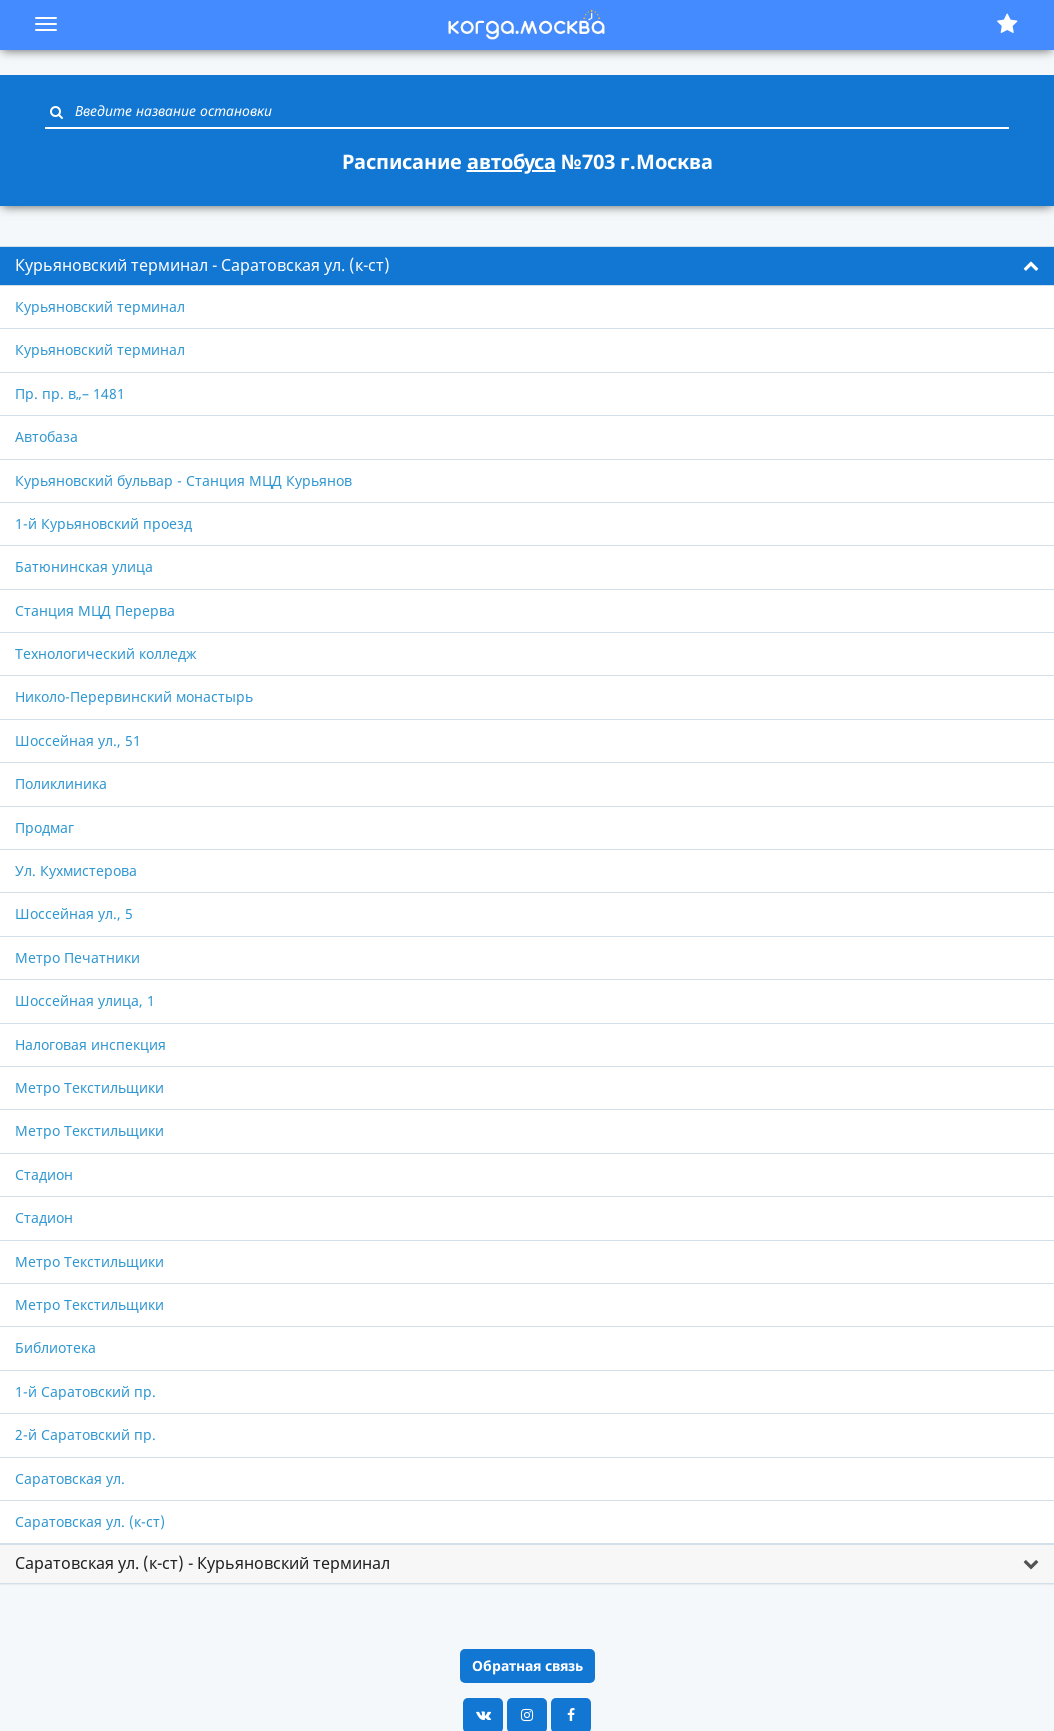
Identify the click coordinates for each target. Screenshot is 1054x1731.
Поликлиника (61, 783)
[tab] (527, 266)
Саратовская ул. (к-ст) (90, 1521)
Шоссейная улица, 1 (85, 1000)
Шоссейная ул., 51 (78, 740)
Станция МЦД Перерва (95, 610)
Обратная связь (527, 1665)
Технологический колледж (106, 653)
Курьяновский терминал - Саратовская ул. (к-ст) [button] (202, 265)
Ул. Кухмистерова (76, 870)
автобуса (511, 161)
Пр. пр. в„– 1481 (70, 393)
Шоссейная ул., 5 (74, 913)
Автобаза (46, 436)
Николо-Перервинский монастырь (134, 696)
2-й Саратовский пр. (85, 1434)
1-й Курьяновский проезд (103, 523)
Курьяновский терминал (100, 306)
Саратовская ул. (70, 1478)
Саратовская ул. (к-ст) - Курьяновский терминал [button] (202, 1563)
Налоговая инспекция (90, 1044)
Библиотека (55, 1347)
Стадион (44, 1174)
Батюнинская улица (84, 566)
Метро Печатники (77, 957)
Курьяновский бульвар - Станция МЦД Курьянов (183, 480)
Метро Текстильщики (89, 1087)
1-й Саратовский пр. (85, 1391)
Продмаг (44, 827)
